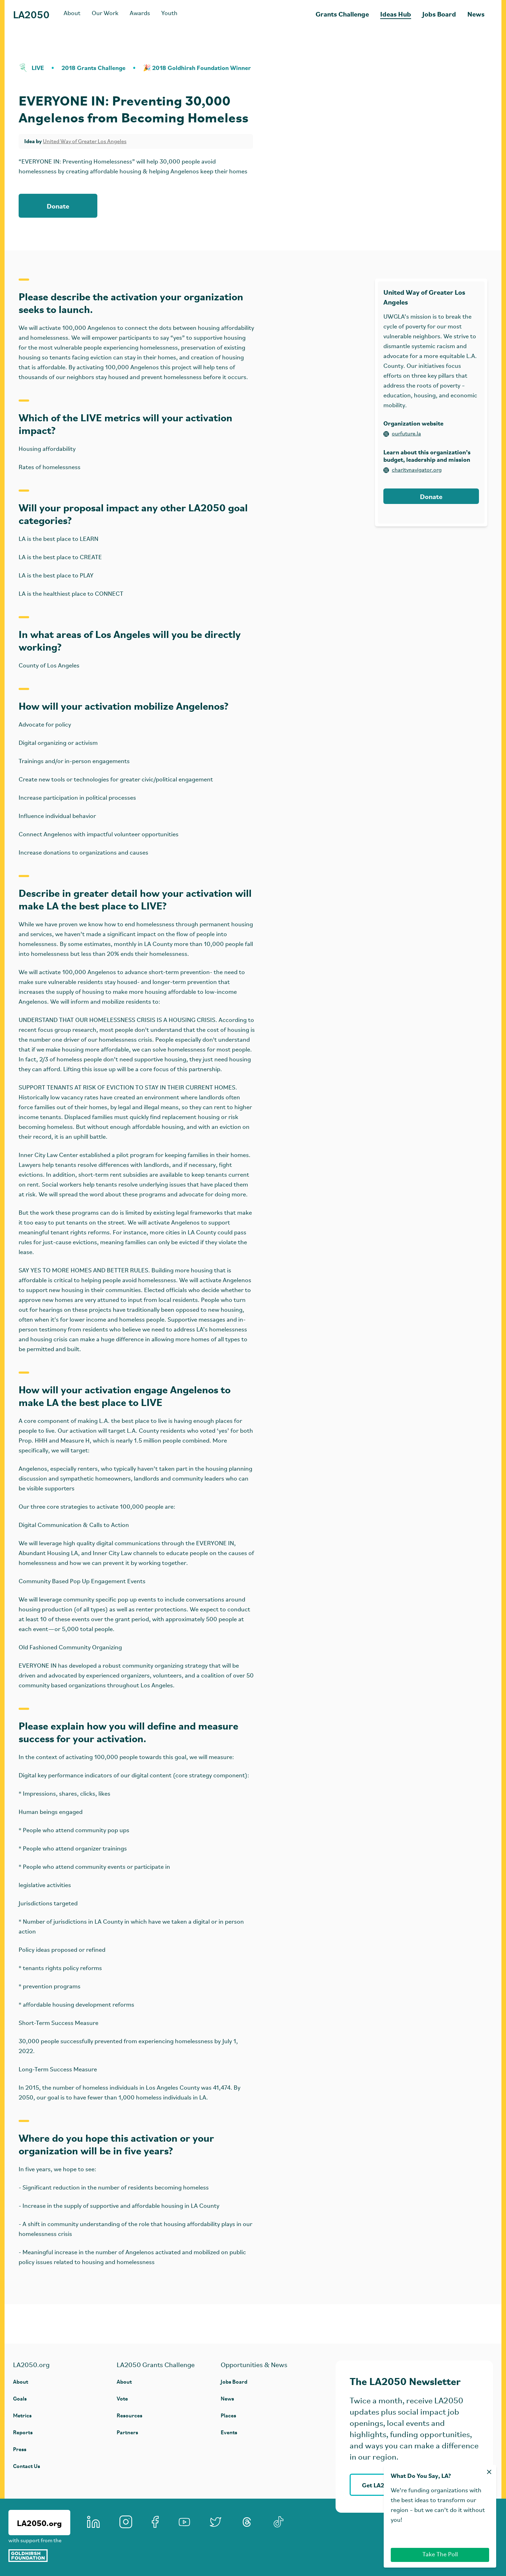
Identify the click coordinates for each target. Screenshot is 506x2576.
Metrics (22, 2415)
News (476, 13)
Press (19, 2449)
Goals (20, 2398)
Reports (23, 2432)
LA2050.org (39, 2522)
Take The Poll (440, 2554)
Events (229, 2432)
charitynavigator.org (412, 470)
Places (228, 2415)
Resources (129, 2415)
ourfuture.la (402, 434)
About (72, 13)
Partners (127, 2432)
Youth (169, 13)
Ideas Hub (395, 13)
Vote (122, 2398)
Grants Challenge (342, 13)
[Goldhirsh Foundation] (39, 2555)
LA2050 (31, 14)
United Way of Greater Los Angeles (84, 142)
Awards (140, 13)
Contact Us (26, 2466)
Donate (58, 205)
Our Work (105, 13)
